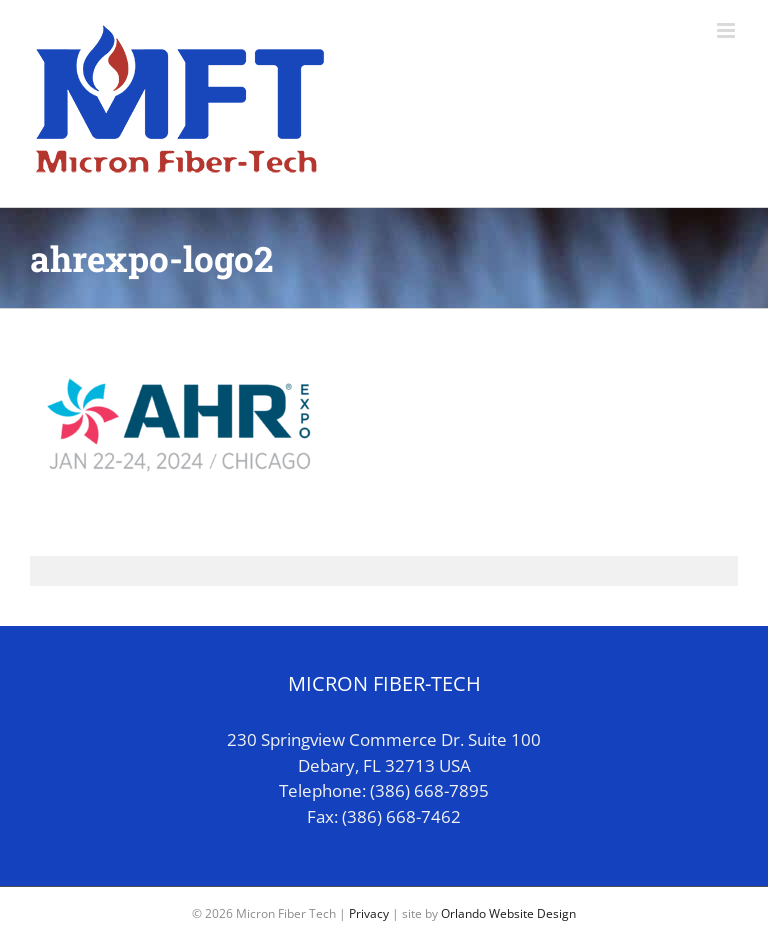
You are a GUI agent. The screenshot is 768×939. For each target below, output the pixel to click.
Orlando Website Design (508, 913)
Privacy (369, 913)
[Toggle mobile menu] (727, 30)
